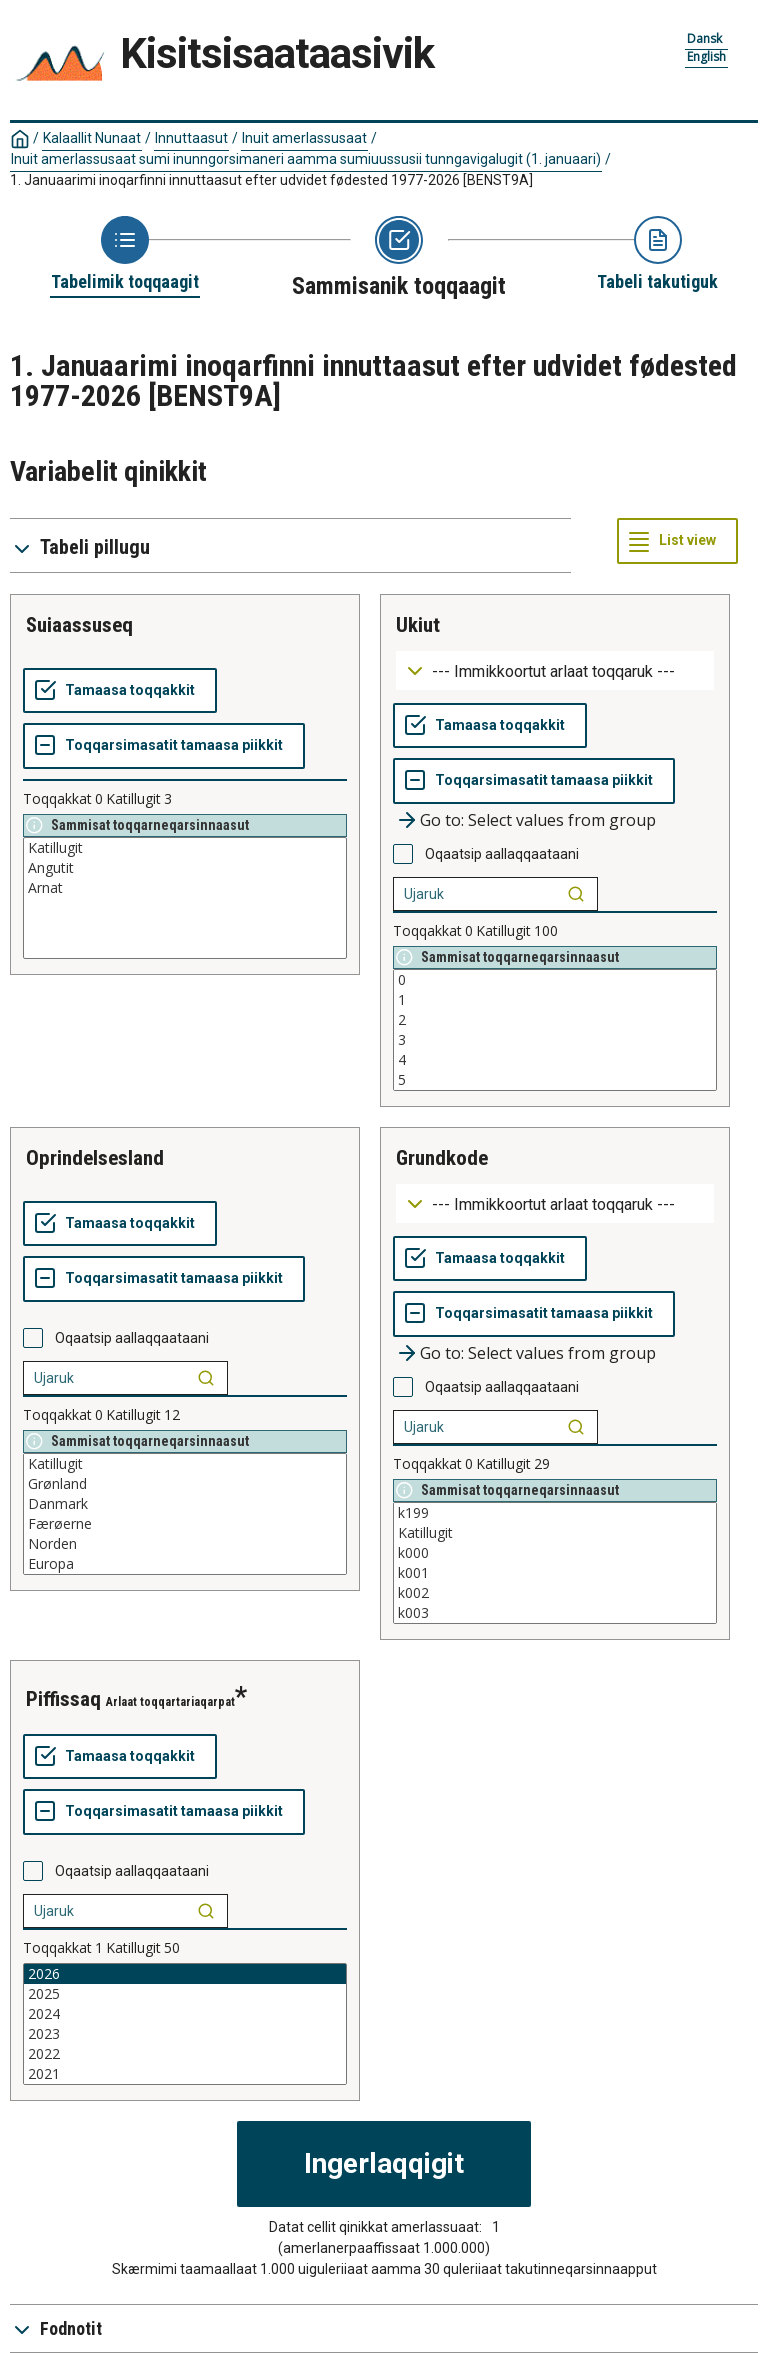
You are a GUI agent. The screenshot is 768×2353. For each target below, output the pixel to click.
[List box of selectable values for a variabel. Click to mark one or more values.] (185, 898)
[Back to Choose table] (125, 255)
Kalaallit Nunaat (92, 138)
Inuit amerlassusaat (304, 138)
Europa (185, 1564)
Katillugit (185, 848)
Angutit (185, 868)
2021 (185, 2074)
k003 (555, 1613)
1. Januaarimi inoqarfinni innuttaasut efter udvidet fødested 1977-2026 (271, 180)
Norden (185, 1544)
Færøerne (185, 1524)
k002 (555, 1593)
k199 (555, 1513)
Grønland (185, 1484)
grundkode (442, 1158)
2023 (185, 2034)
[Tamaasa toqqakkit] (120, 691)
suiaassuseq (79, 625)
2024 (185, 2014)
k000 (555, 1553)
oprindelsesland (95, 1158)
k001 (555, 1573)
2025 (185, 1994)
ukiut (418, 625)
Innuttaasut (191, 138)
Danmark (185, 1504)
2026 (185, 1974)
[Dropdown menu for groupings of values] (555, 670)
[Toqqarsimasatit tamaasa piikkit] (164, 746)
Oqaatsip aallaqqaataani (502, 854)
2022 (185, 2054)
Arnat (185, 888)
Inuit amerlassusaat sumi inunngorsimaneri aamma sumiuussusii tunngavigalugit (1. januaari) (306, 159)
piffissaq (63, 1699)
